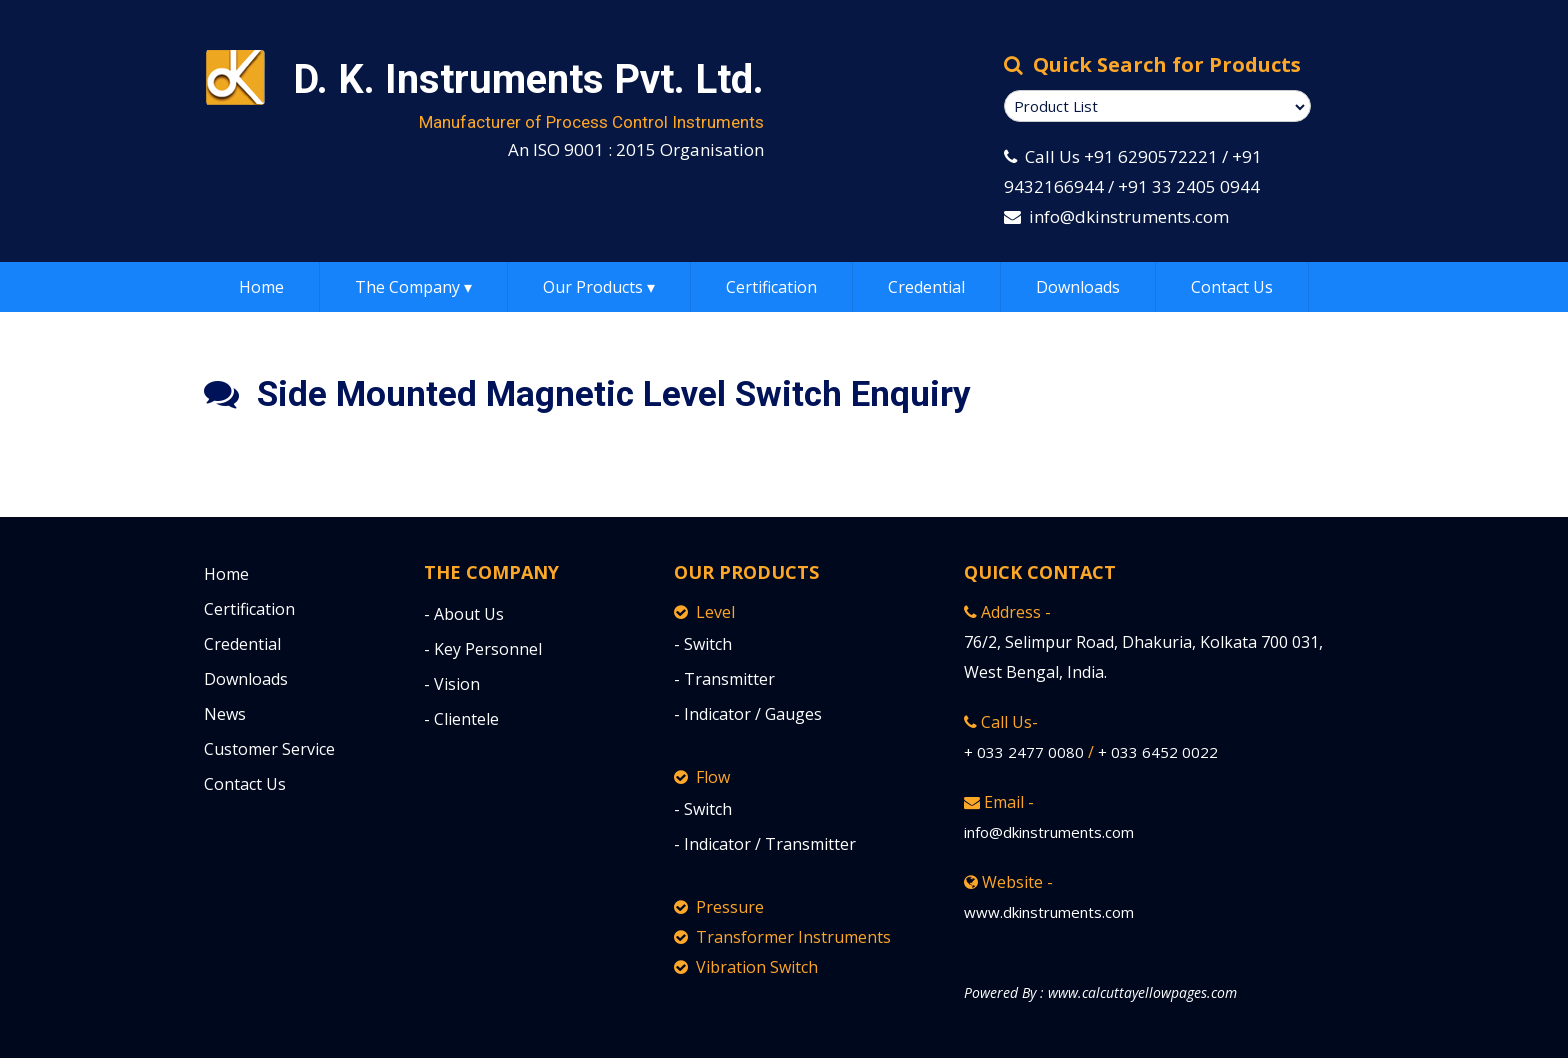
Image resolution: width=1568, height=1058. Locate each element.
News (225, 714)
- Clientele (461, 719)
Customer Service (269, 749)
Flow (702, 777)
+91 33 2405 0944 (1189, 186)
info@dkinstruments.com (1129, 216)
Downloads (1078, 287)
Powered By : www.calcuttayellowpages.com (1100, 992)
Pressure (719, 907)
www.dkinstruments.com (1049, 912)
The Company (413, 287)
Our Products (599, 287)
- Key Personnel (483, 649)
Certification (771, 287)
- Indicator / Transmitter (765, 844)
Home (261, 287)
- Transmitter (724, 679)
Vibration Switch (746, 967)
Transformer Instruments (782, 937)
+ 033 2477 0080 (1024, 752)
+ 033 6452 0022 (1158, 752)
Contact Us (1232, 287)
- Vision (452, 684)
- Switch (703, 644)
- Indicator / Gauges (748, 714)
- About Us (464, 614)
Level (704, 612)
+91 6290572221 (1151, 156)
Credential (926, 287)
